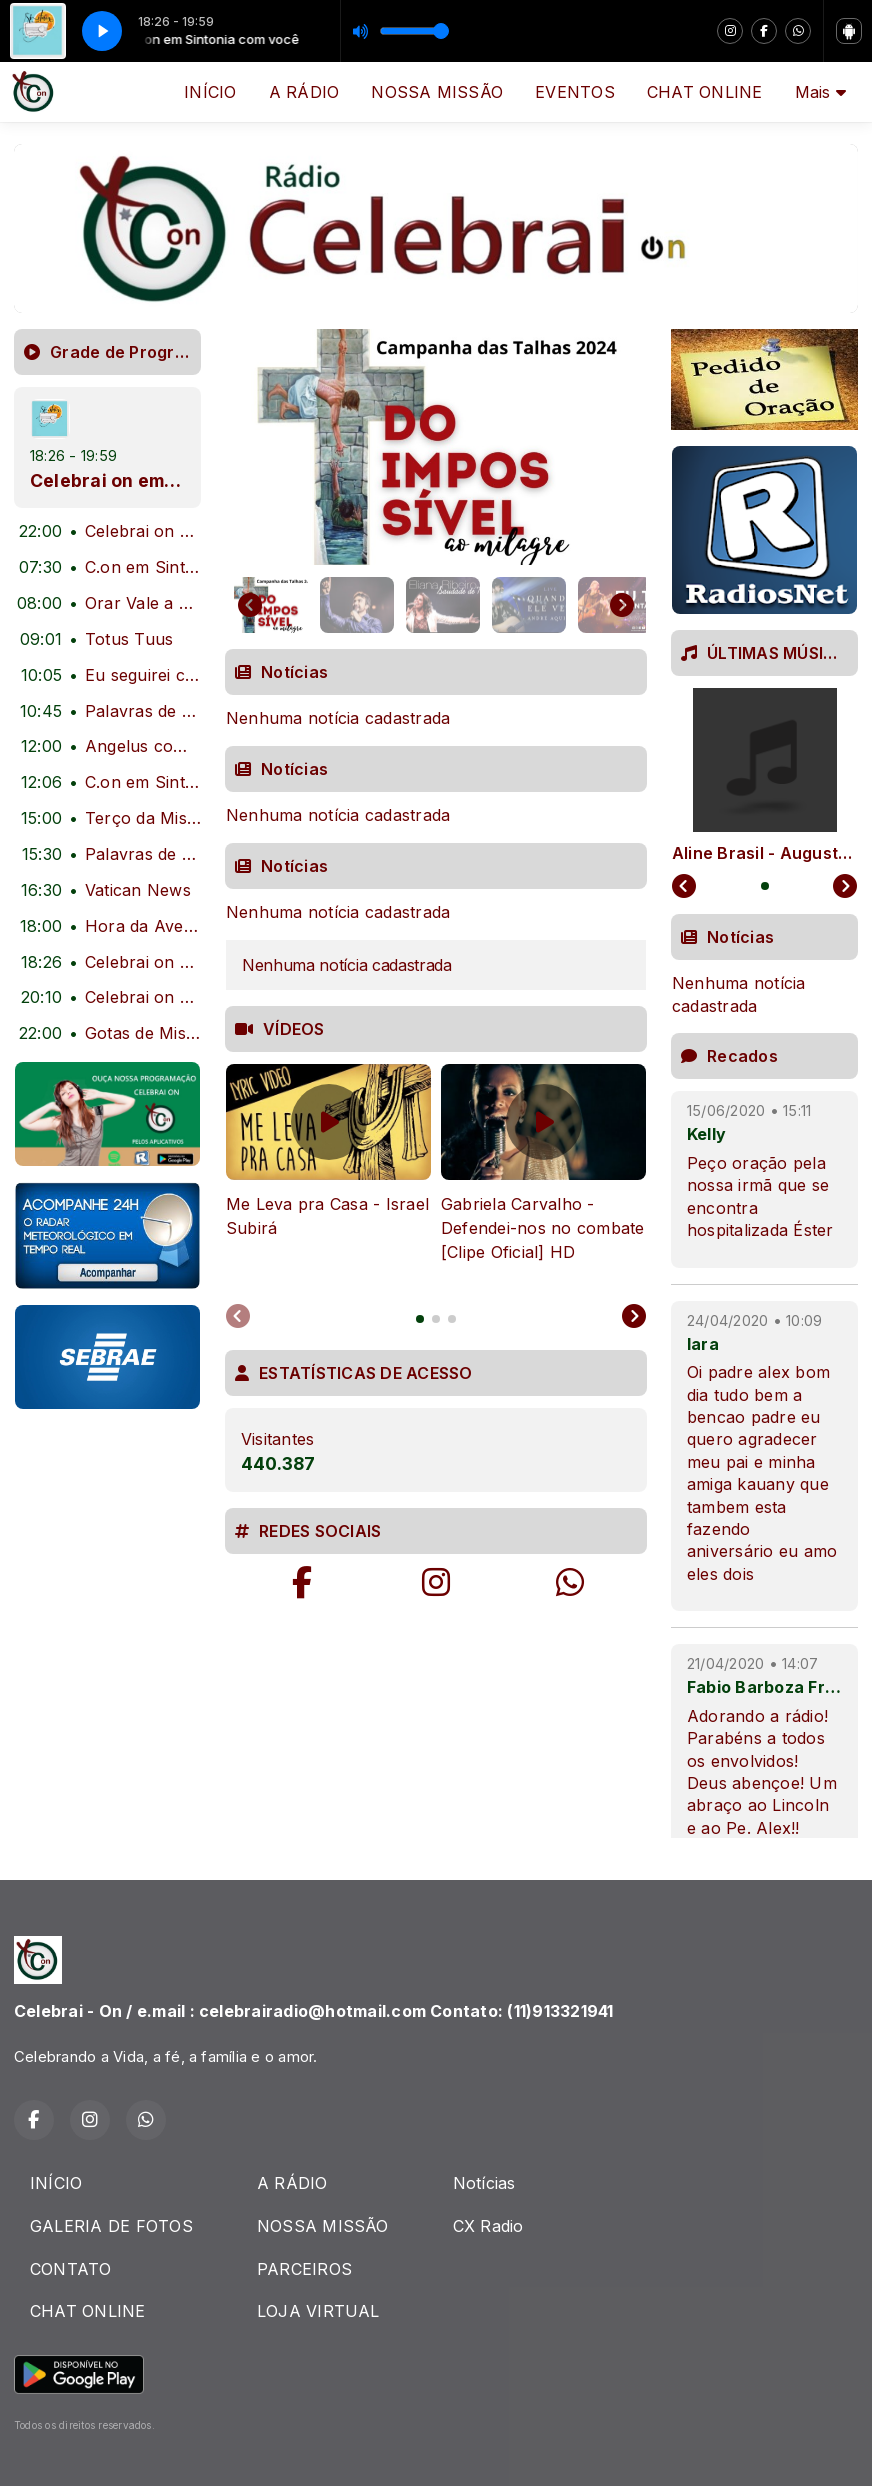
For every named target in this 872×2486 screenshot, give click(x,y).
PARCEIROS (304, 2269)
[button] (271, 605)
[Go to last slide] (250, 605)
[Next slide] (622, 605)
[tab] (420, 1319)
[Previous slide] (238, 1317)
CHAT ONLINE (705, 92)
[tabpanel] (328, 1175)
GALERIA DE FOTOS (111, 2226)
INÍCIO (210, 92)
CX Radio (488, 2226)
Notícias (484, 2183)
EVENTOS (575, 92)
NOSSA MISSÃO (437, 92)
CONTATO (71, 2269)
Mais (820, 92)
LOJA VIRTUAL (318, 2311)
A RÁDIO (304, 92)
